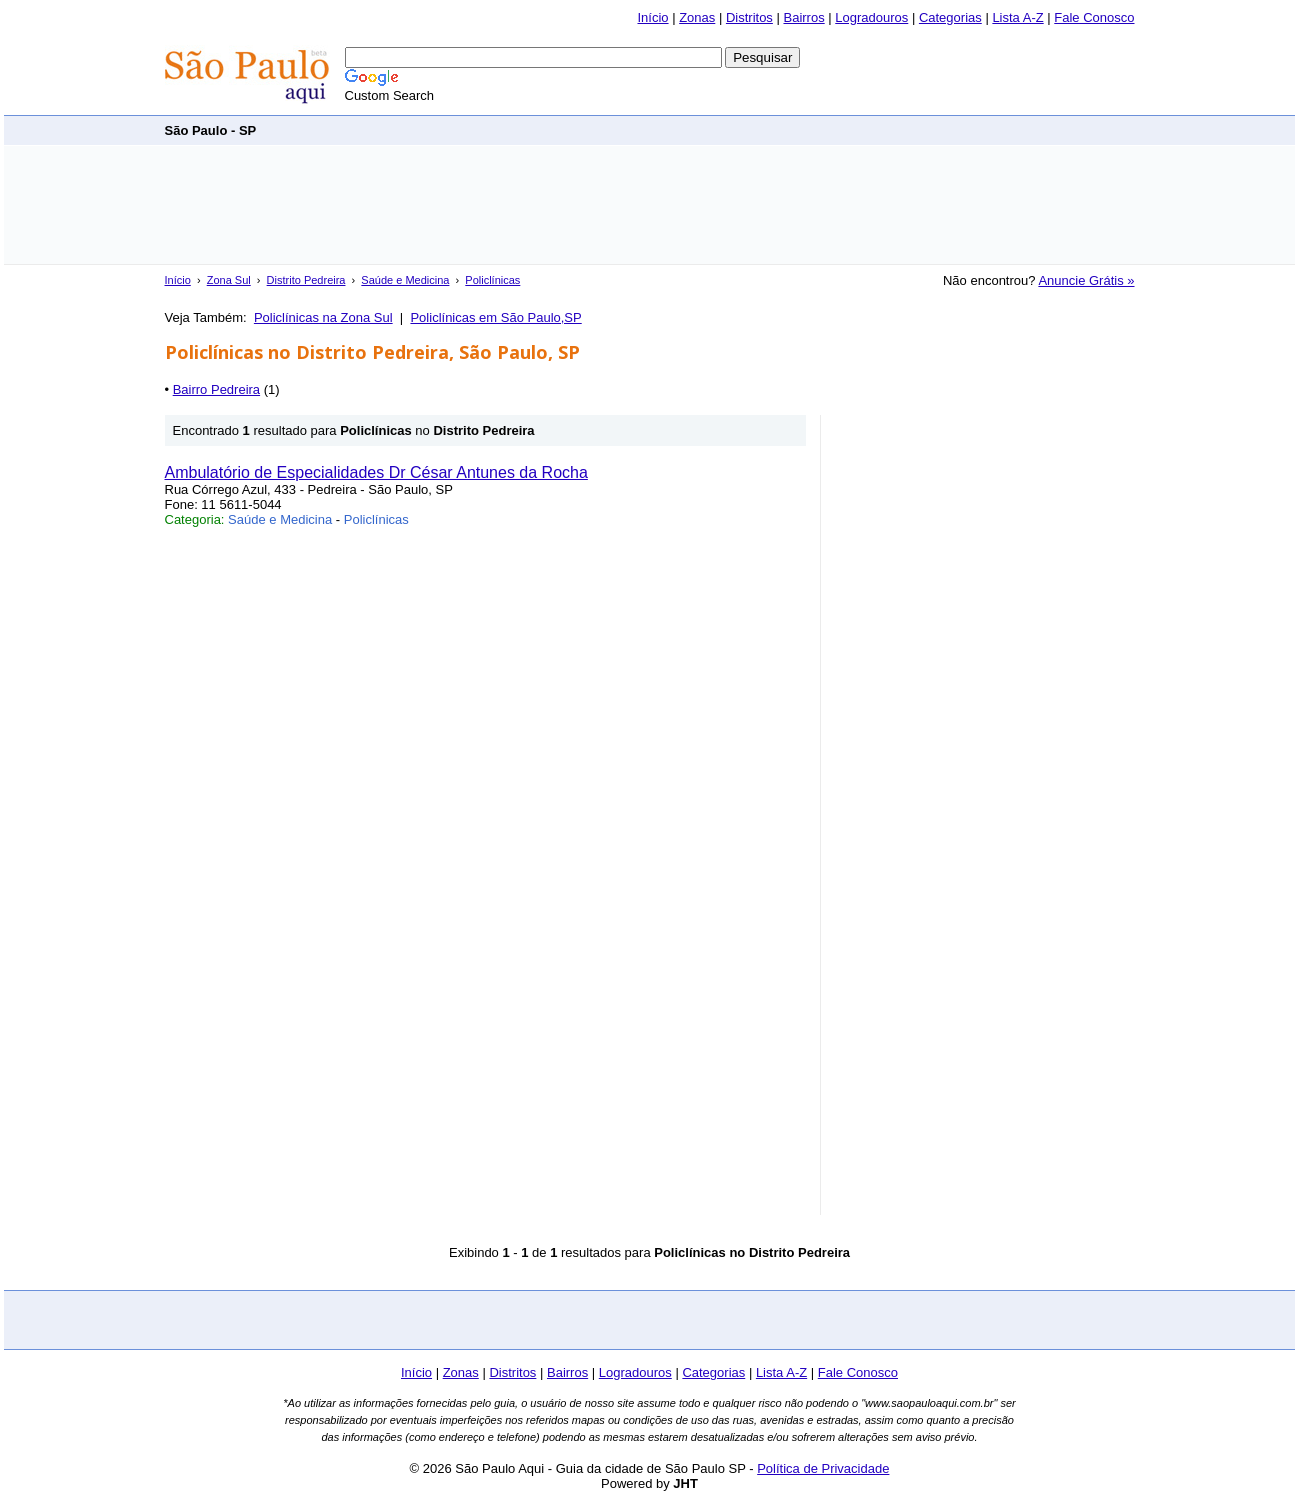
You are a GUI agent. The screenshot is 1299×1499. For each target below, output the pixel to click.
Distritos (749, 17)
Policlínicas (492, 280)
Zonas (697, 17)
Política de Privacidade (823, 1468)
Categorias (950, 17)
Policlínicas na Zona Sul (323, 317)
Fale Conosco (1094, 17)
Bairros (803, 17)
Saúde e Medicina (405, 280)
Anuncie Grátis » (1086, 280)
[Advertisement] (771, 129)
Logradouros (871, 17)
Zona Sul (229, 280)
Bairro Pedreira (216, 389)
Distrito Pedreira (306, 280)
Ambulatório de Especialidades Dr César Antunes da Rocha (376, 472)
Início (652, 17)
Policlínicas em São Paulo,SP (495, 317)
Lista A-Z (1017, 17)
